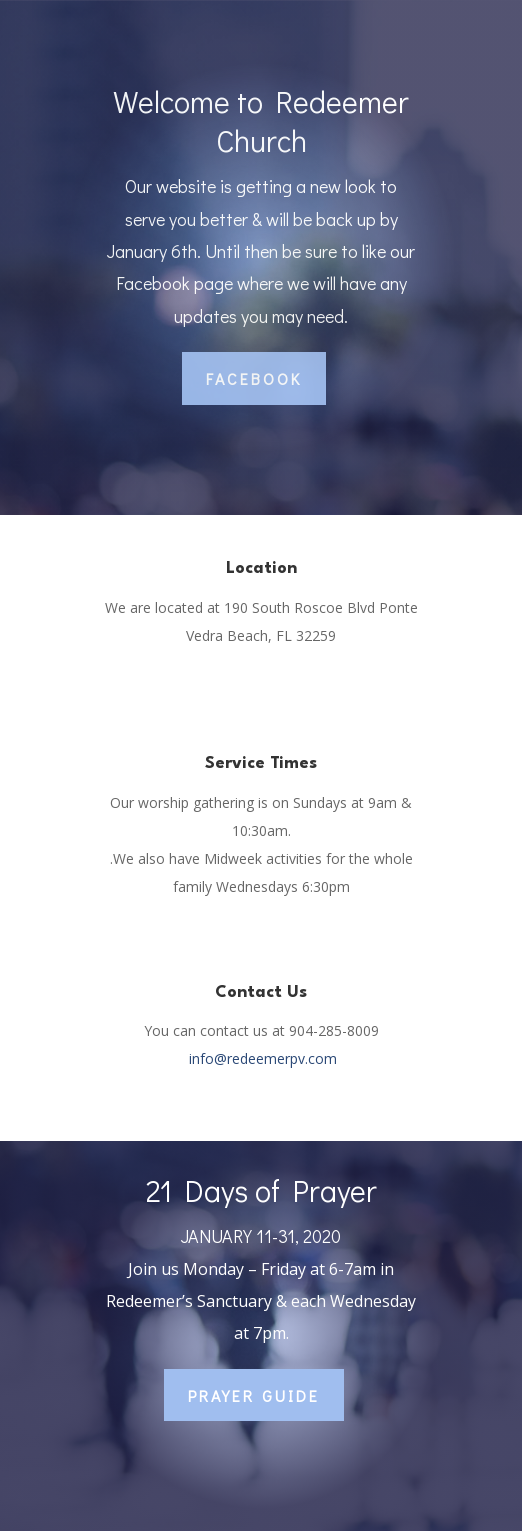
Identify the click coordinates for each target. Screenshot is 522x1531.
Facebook (254, 378)
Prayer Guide (254, 1395)
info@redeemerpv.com (263, 1058)
